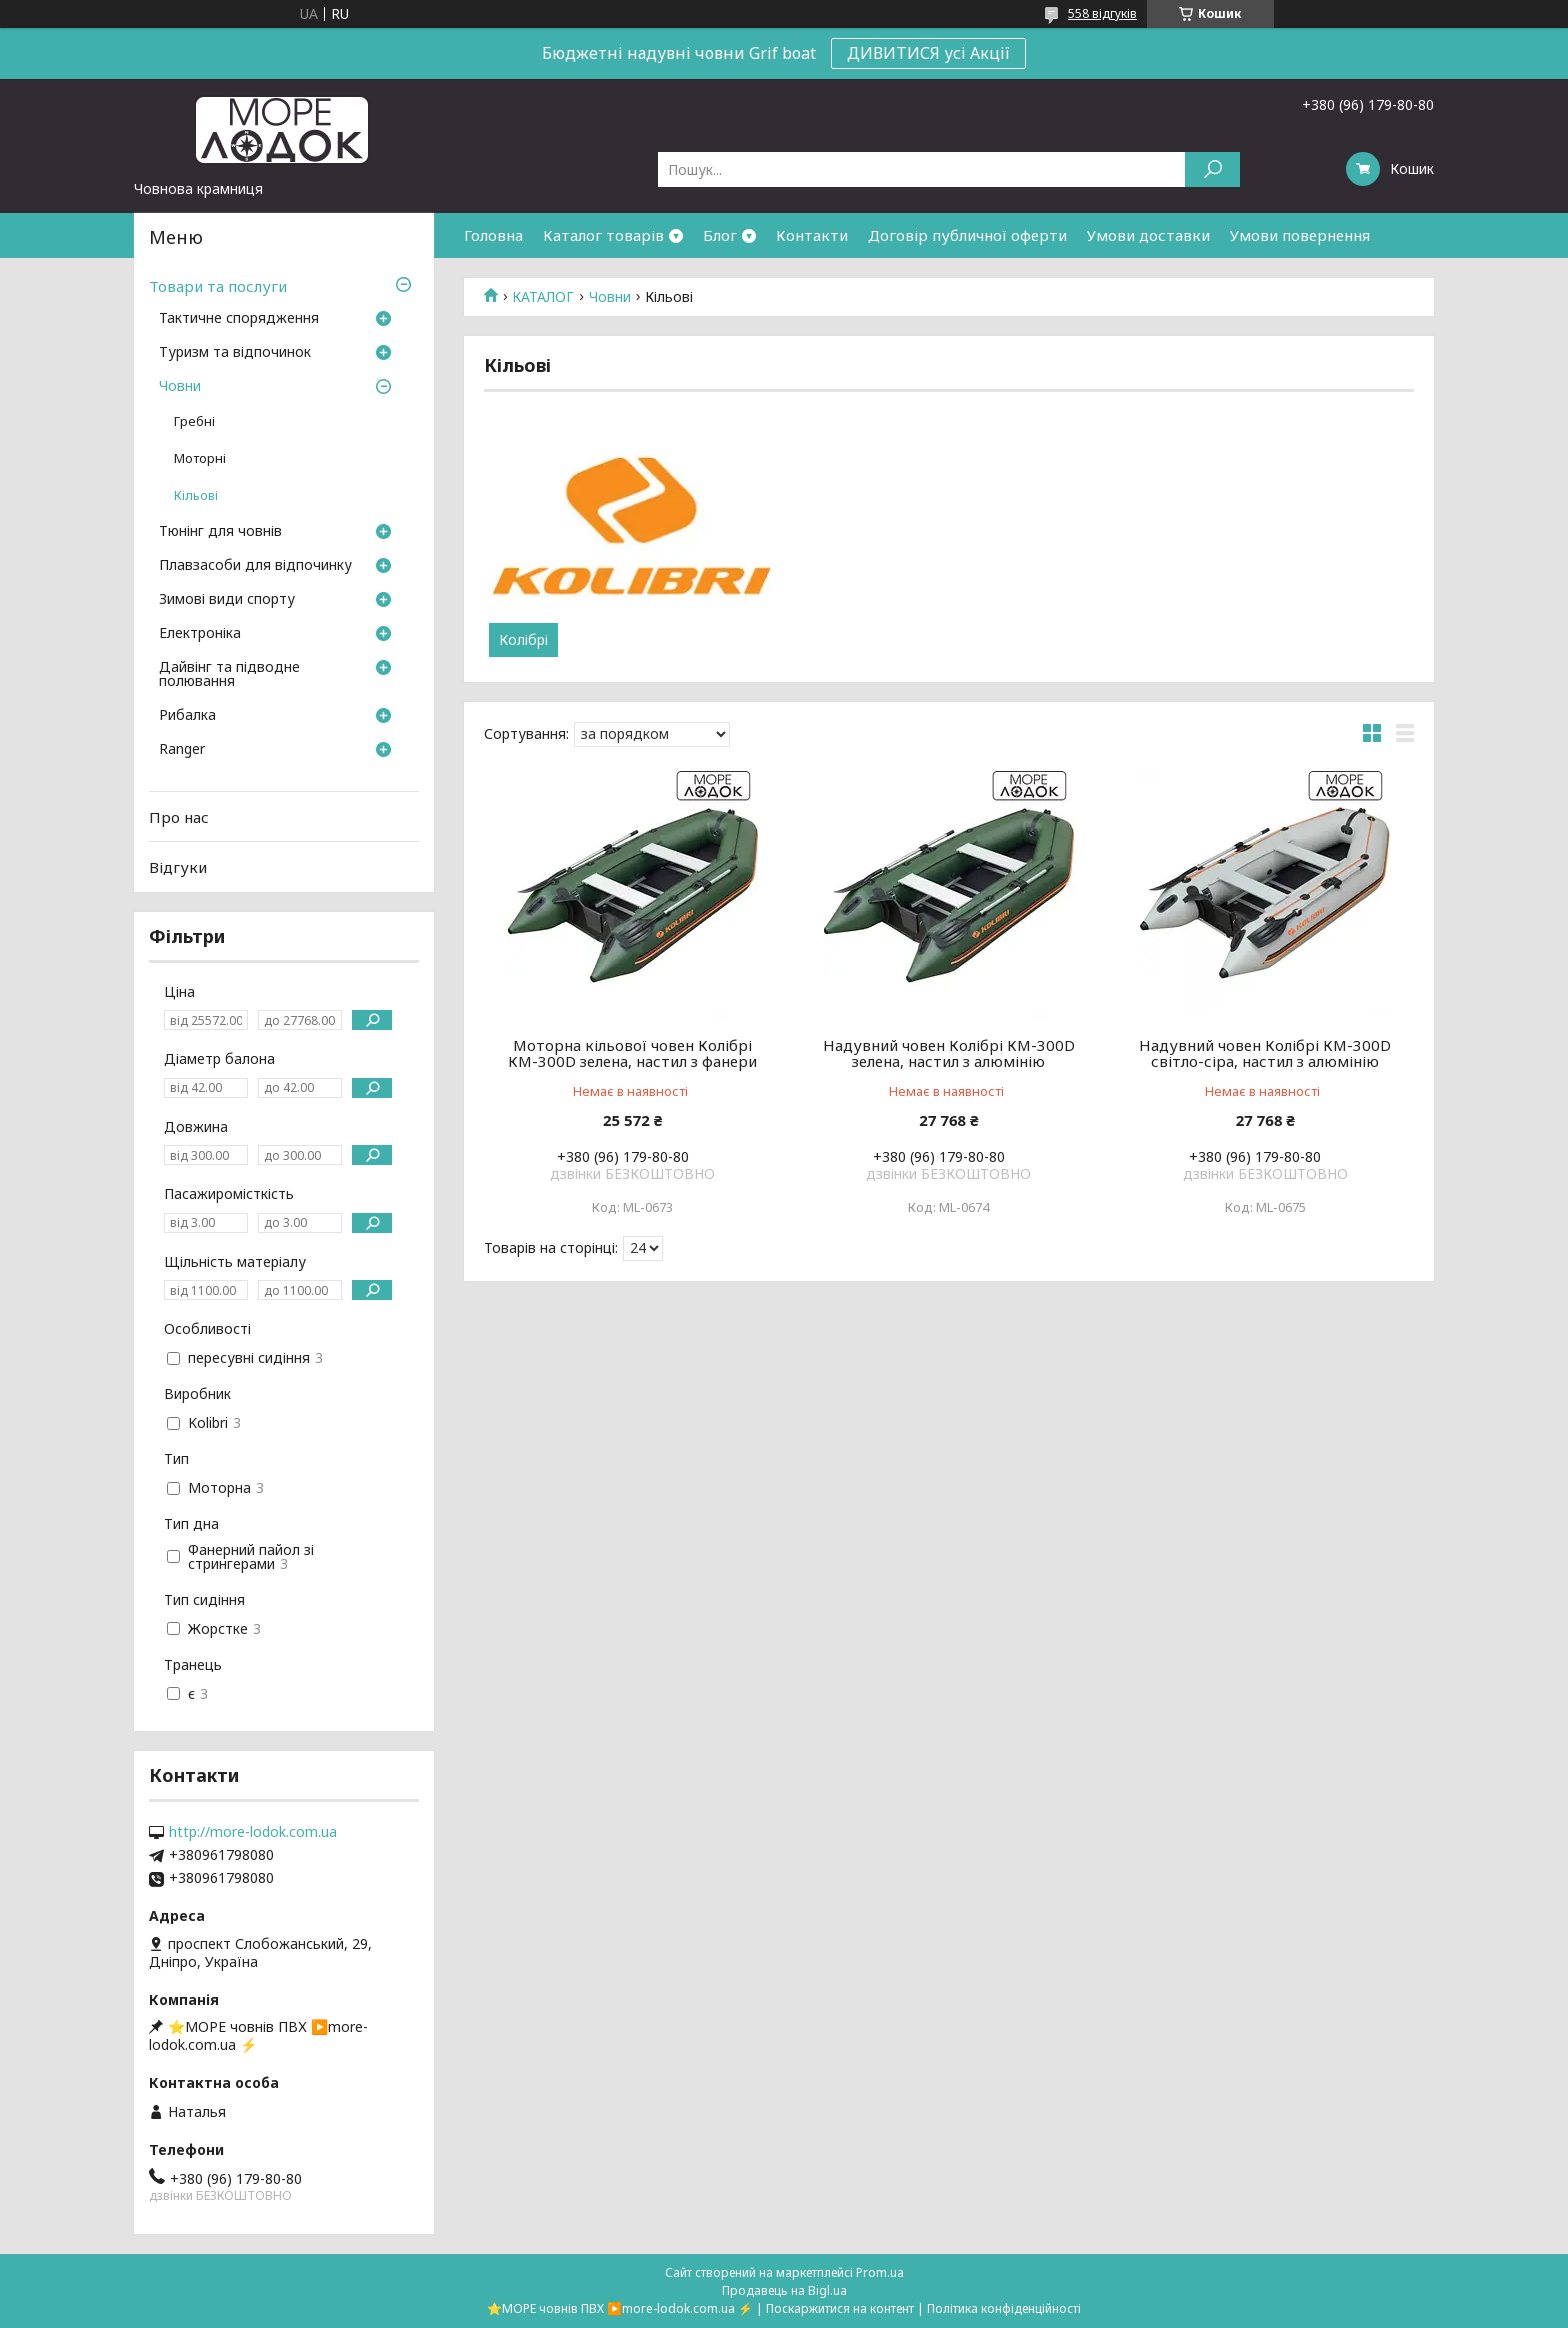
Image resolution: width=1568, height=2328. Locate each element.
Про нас (179, 817)
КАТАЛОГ (543, 297)
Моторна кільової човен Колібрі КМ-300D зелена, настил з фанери (632, 1053)
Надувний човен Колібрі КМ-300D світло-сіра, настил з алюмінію (1265, 1053)
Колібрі (523, 640)
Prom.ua (880, 2272)
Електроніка (200, 634)
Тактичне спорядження (239, 319)
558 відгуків (1102, 13)
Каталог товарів (603, 235)
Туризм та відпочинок (235, 353)
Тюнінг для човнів (220, 532)
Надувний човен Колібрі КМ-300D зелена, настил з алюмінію (949, 1053)
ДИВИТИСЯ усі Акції (928, 53)
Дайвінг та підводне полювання (229, 675)
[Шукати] (1212, 169)
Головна (493, 235)
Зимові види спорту (227, 600)
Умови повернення (1300, 235)
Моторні (200, 458)
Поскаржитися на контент (840, 2308)
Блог (720, 235)
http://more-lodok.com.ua (253, 1832)
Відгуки (178, 867)
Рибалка (187, 716)
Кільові (196, 495)
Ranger (182, 750)
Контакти (812, 235)
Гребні (194, 421)
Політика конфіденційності (1004, 2308)
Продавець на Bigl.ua (784, 2290)
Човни (610, 297)
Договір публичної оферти (967, 235)
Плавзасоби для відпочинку (255, 566)
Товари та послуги (218, 286)
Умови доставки (1148, 235)
